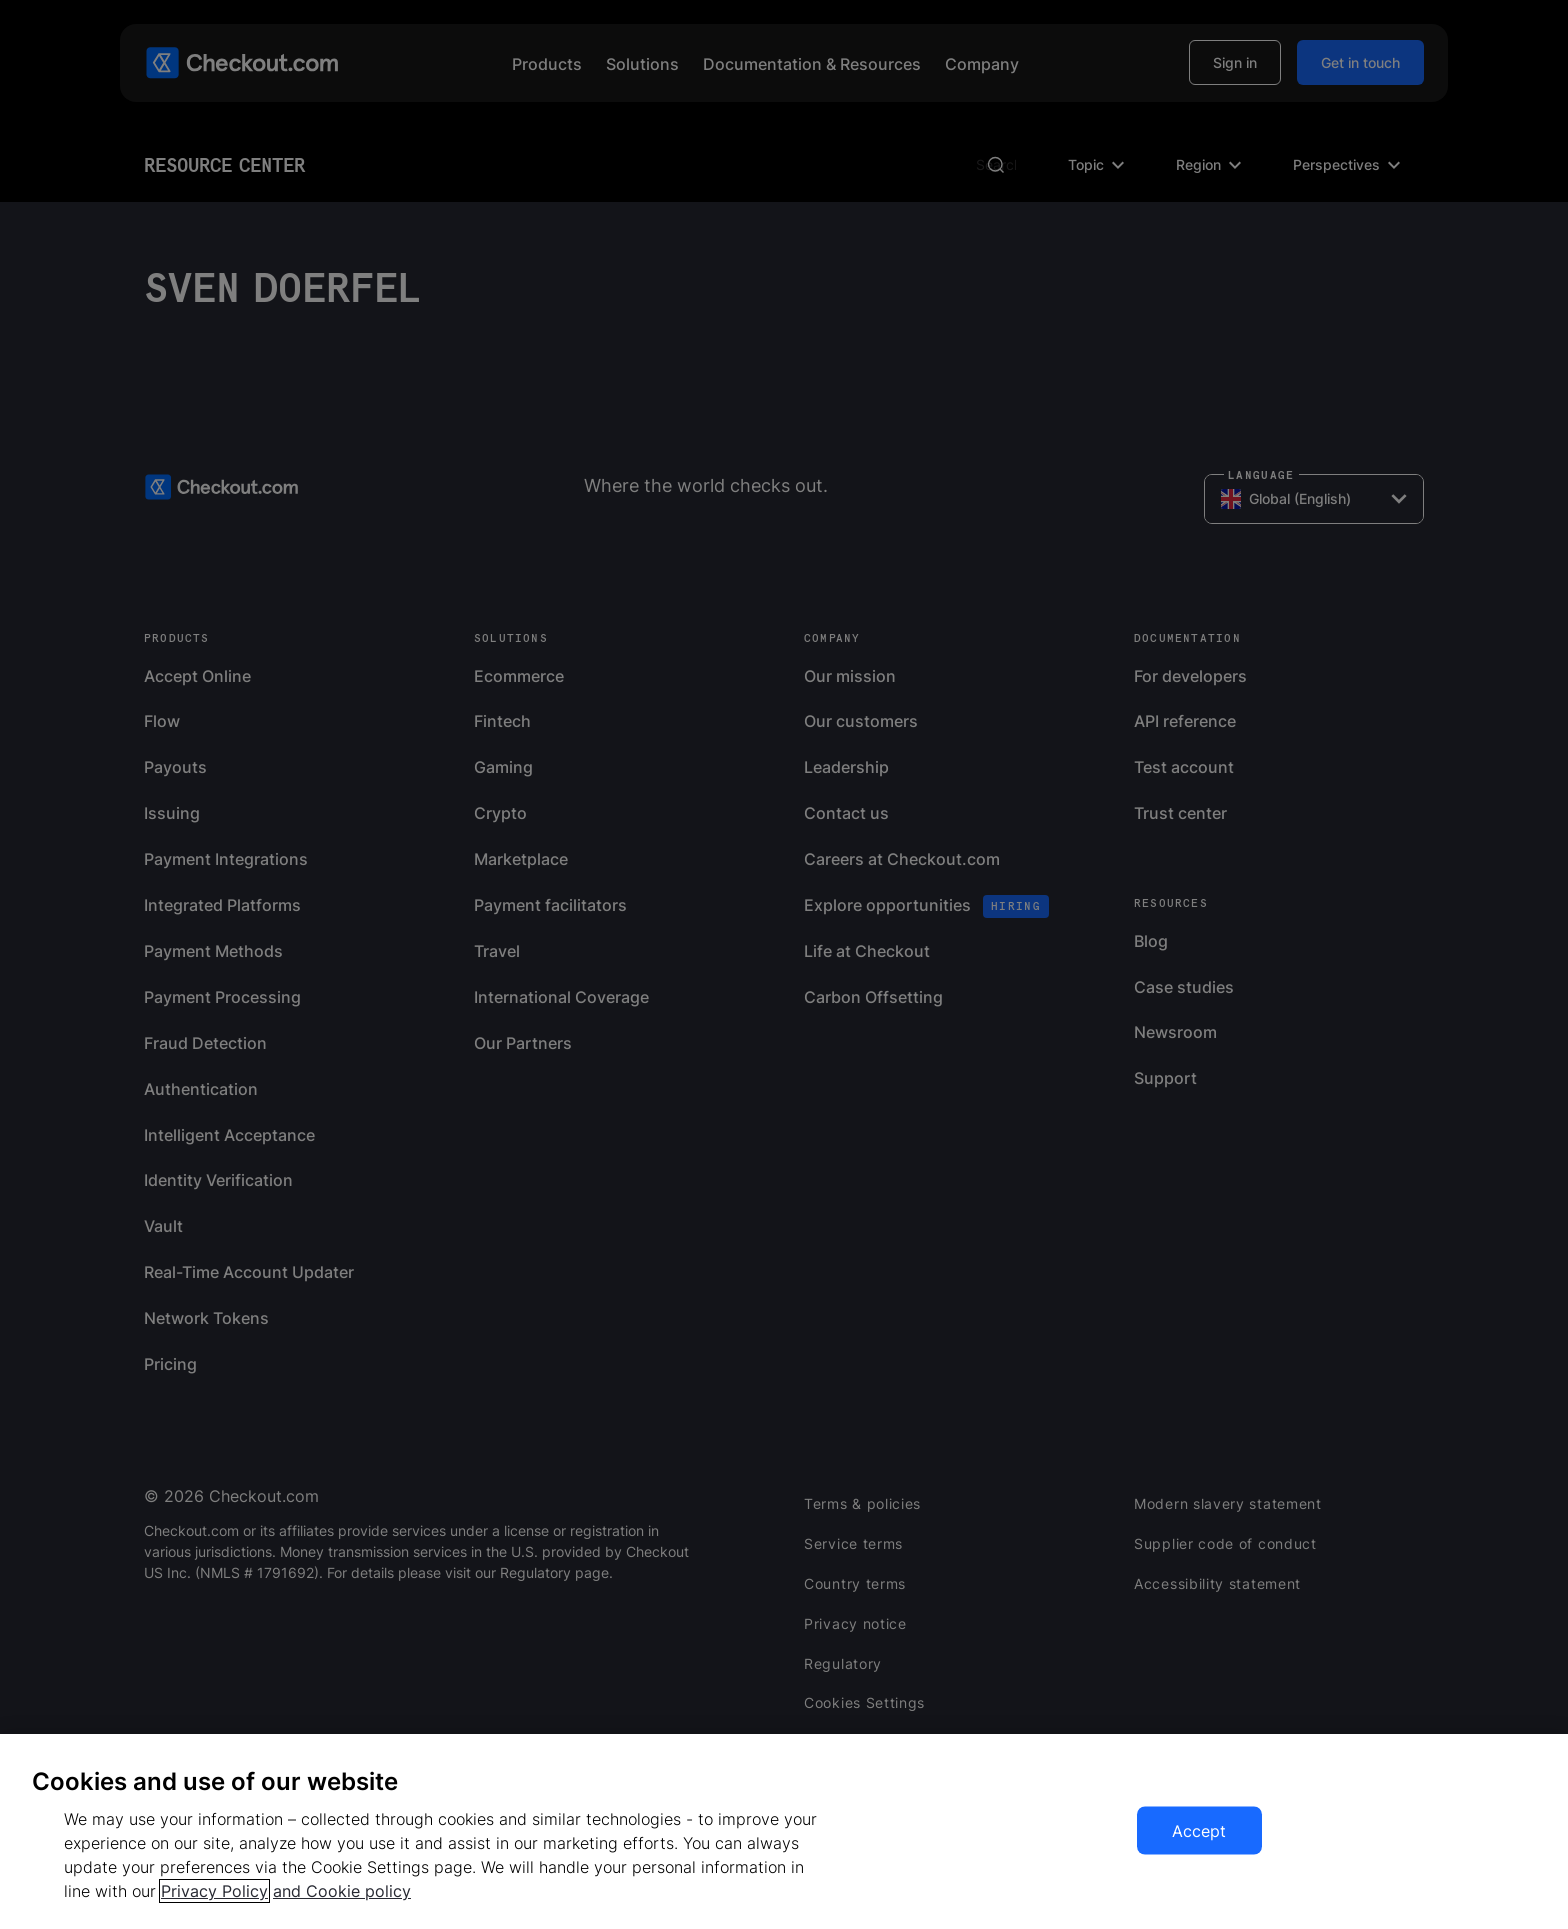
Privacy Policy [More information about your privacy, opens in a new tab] (214, 1891)
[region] (784, 1831)
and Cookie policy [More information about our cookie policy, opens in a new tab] (342, 1891)
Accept (1199, 1831)
